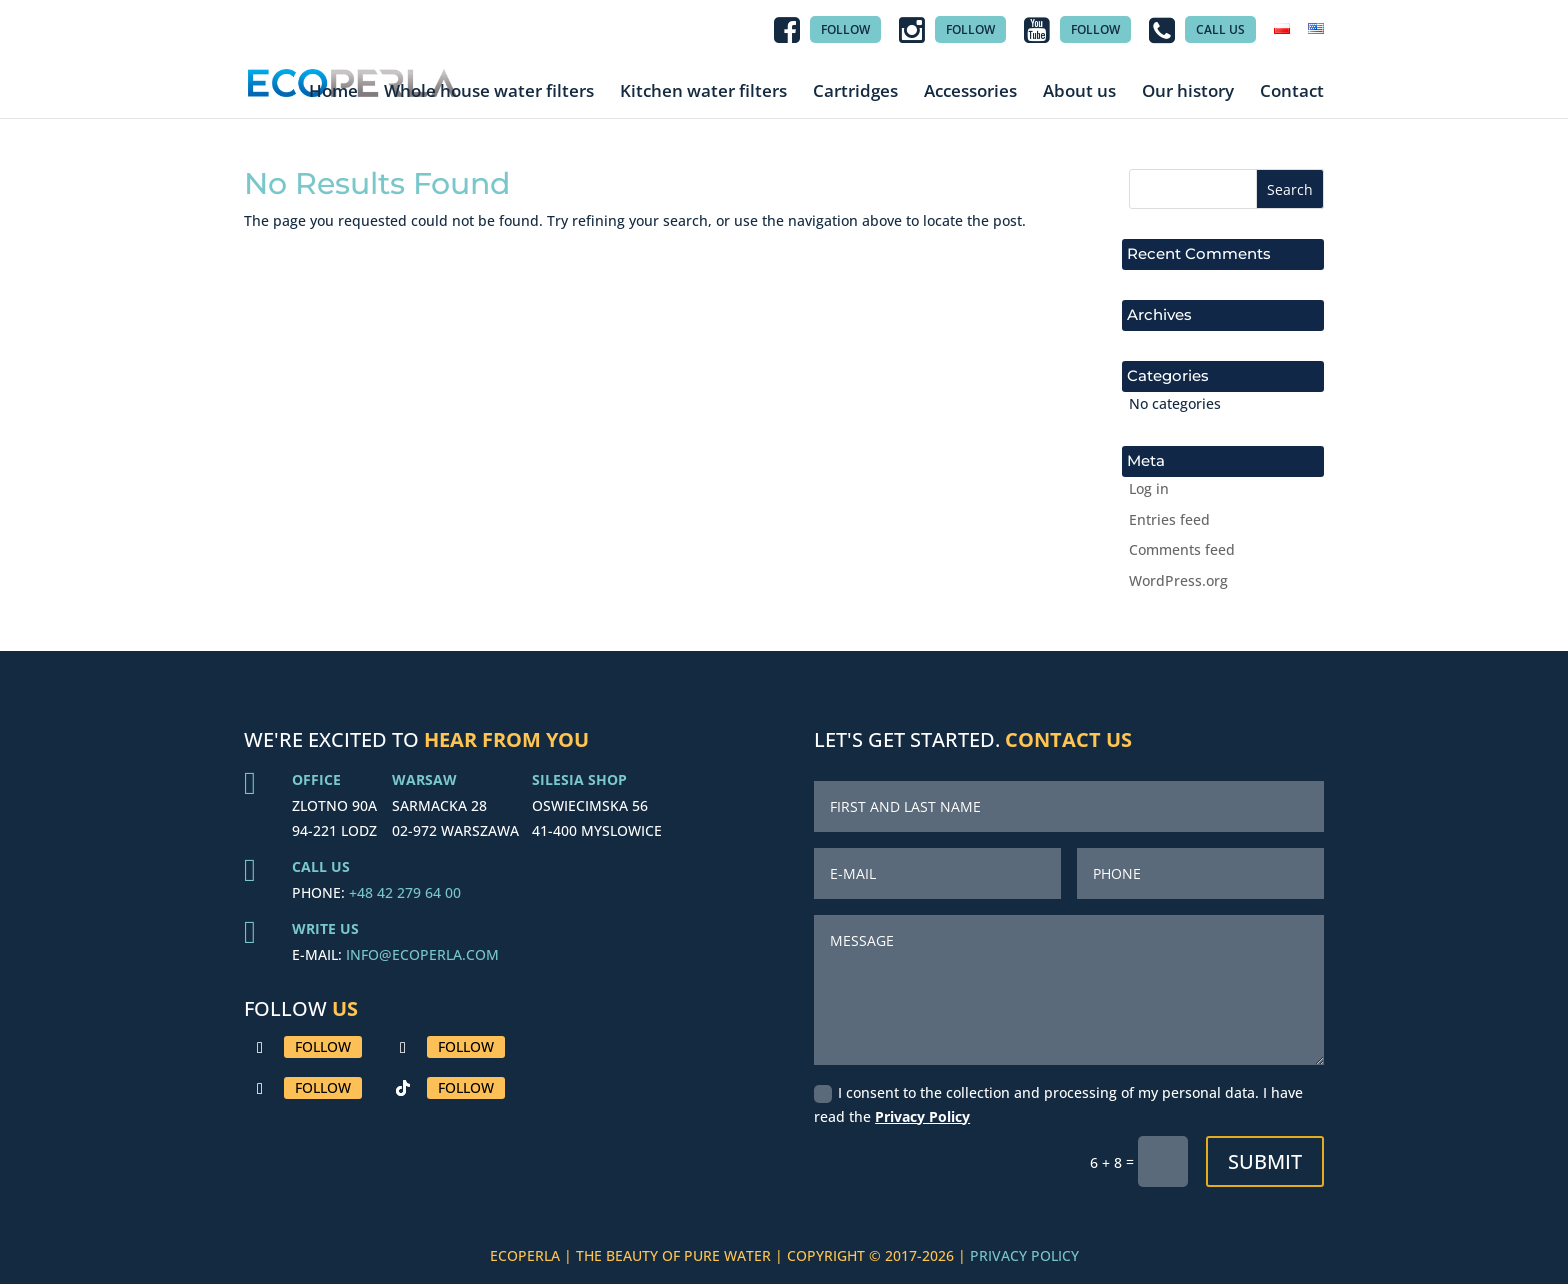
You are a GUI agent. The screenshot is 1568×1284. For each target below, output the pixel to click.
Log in (1149, 488)
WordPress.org (1178, 580)
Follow (323, 1046)
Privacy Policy (922, 1116)
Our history (1188, 91)
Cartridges (855, 91)
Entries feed (1169, 519)
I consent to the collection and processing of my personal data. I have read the (1058, 1104)
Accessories (970, 91)
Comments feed (1182, 549)
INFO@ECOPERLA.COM (422, 954)
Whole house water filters (489, 91)
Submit (1265, 1161)
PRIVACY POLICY (1024, 1255)
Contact (1292, 91)
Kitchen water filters (703, 91)
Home (333, 91)
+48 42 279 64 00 (405, 892)
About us (1079, 91)
